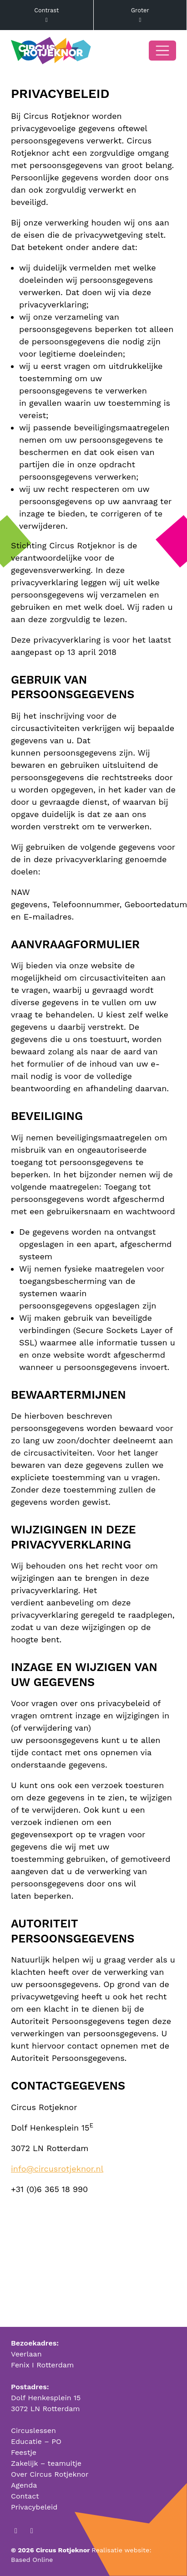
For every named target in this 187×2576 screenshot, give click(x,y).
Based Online (32, 2559)
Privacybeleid (34, 2507)
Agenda (24, 2485)
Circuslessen (33, 2430)
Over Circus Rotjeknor (49, 2474)
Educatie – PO (36, 2441)
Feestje (23, 2452)
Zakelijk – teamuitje (46, 2463)
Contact (25, 2496)
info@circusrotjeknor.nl (57, 2168)
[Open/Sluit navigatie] (162, 51)
